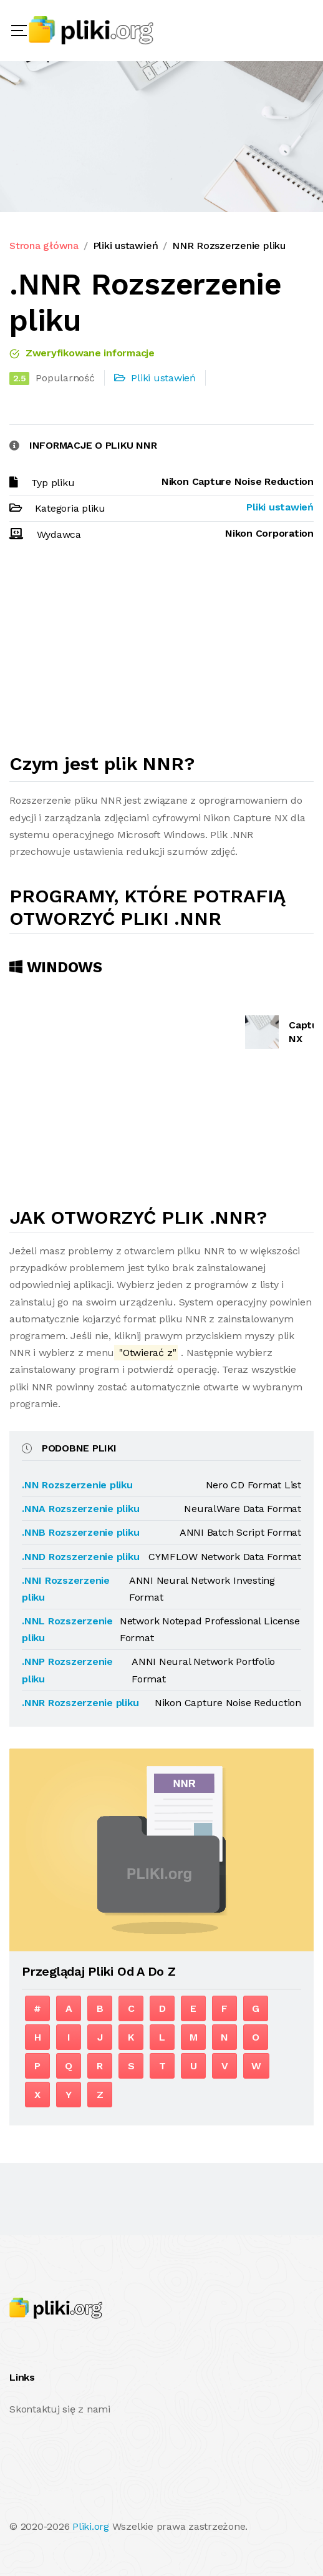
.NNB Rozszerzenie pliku (80, 1532)
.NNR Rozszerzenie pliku (80, 1703)
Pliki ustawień (125, 245)
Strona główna (44, 245)
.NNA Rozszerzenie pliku (80, 1509)
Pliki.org (90, 2526)
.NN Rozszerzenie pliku (77, 1485)
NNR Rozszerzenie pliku (229, 245)
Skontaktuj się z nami (59, 2409)
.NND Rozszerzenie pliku (80, 1557)
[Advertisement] (161, 652)
